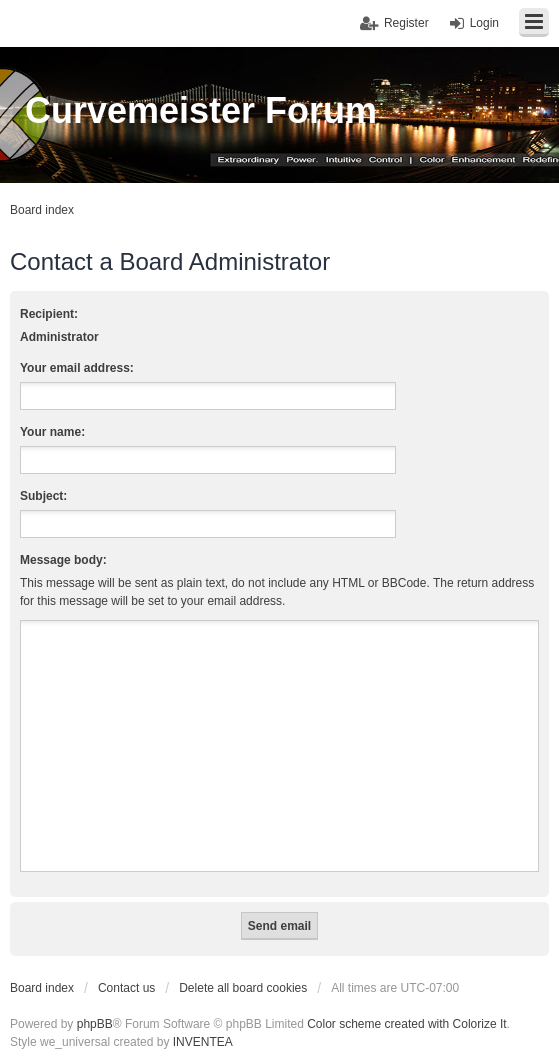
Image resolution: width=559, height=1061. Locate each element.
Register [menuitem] (406, 23)
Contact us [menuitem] (126, 988)
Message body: (63, 560)
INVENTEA (203, 1042)
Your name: (52, 432)
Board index (42, 988)
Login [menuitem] (484, 23)
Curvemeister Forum (201, 110)
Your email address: (77, 368)
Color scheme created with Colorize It (406, 1024)
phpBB (95, 1024)
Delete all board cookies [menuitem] (243, 988)
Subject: (43, 496)
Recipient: (49, 314)
